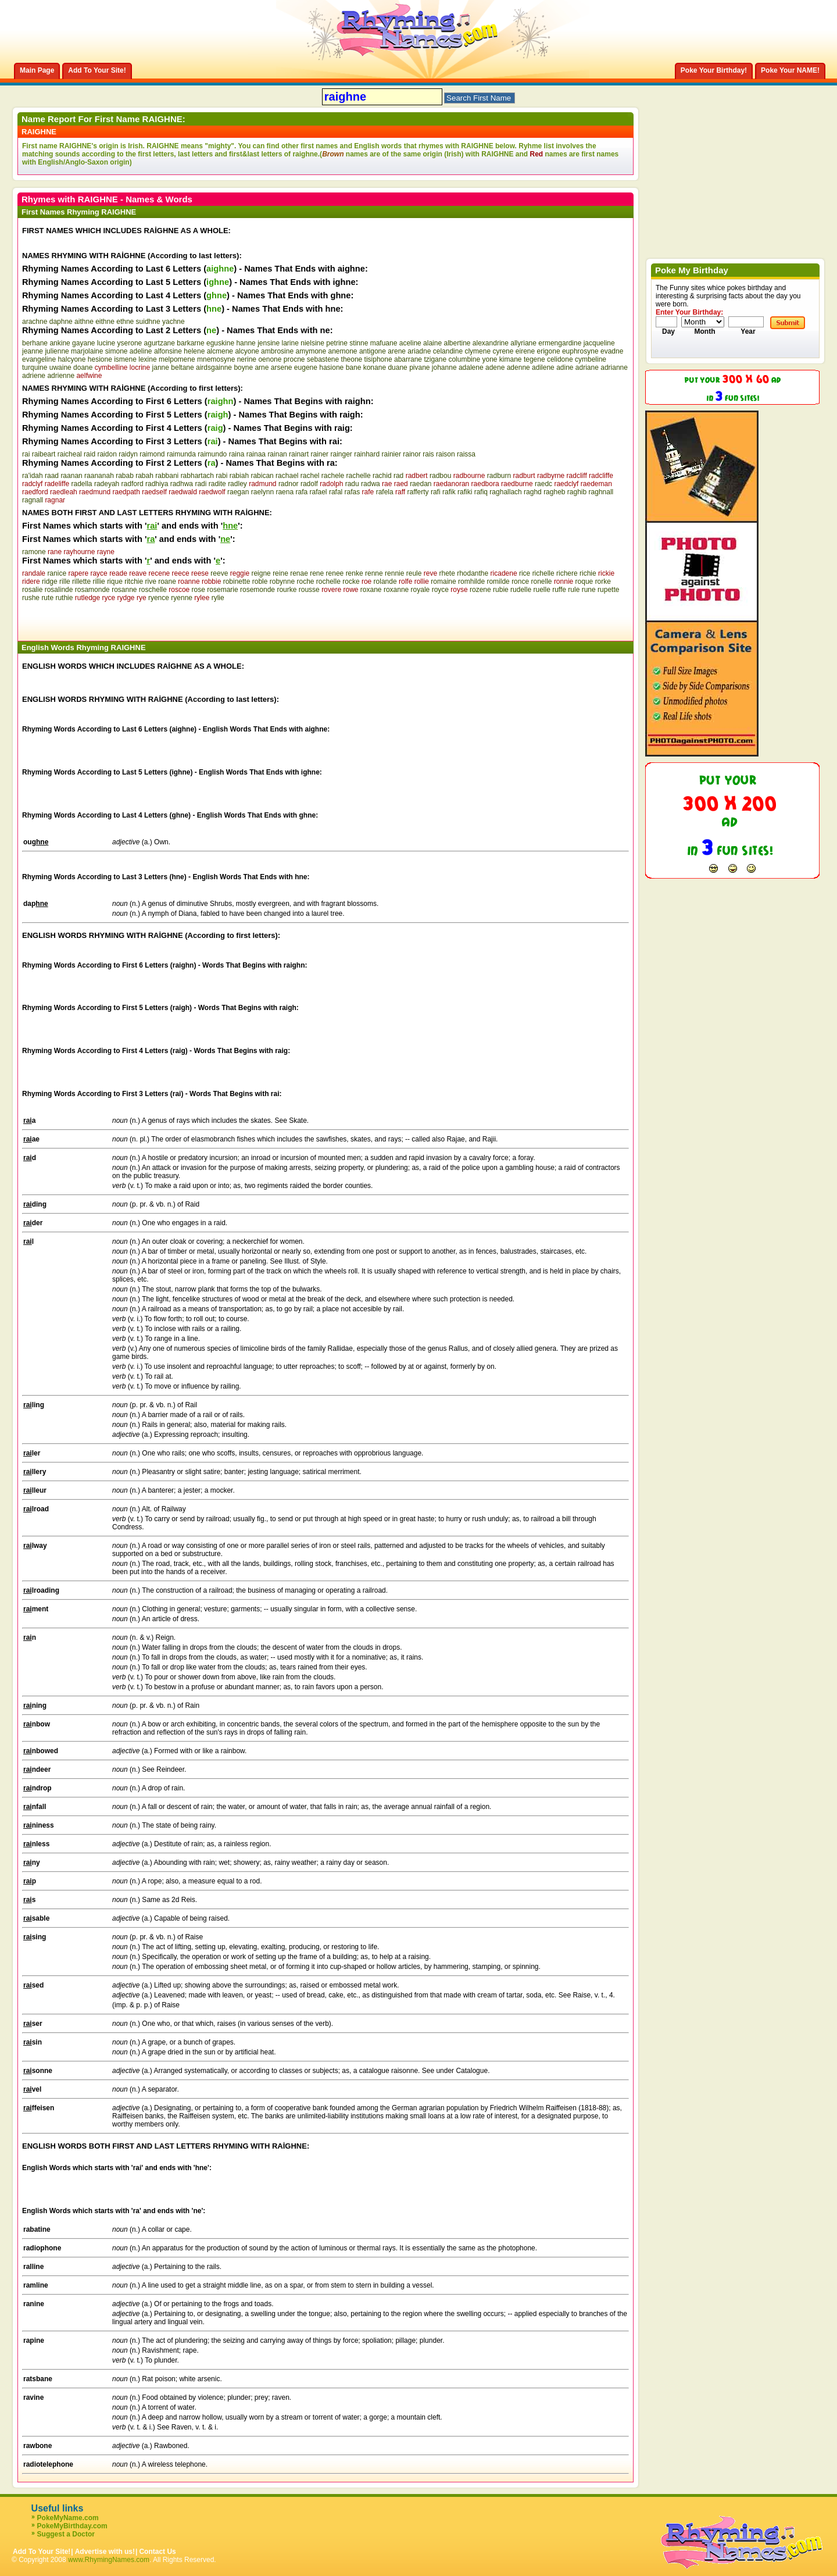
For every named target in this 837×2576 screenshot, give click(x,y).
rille (64, 581)
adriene (33, 376)
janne (160, 367)
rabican (262, 476)
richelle (543, 573)
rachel (310, 476)
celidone (560, 359)
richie (588, 573)
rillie (98, 581)
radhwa (181, 484)
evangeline (39, 359)
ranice (56, 573)
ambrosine (277, 351)
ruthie (64, 598)
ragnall (32, 500)
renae (299, 573)
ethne (125, 321)
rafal (335, 492)
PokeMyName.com (68, 2518)
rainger (341, 454)
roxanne (396, 590)
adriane (587, 367)
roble (260, 581)
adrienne (60, 376)
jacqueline (599, 343)
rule (574, 590)
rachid (382, 476)
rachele (332, 476)
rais (428, 454)
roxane (371, 590)
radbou (440, 476)
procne (294, 359)
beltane (182, 367)
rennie (394, 573)
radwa (370, 484)
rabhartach (197, 476)
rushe (31, 598)
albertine (456, 343)
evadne (611, 351)
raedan (420, 484)
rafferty (417, 492)
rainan (277, 454)
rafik (449, 492)
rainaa (256, 454)
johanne (444, 367)
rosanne (124, 590)
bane (354, 367)
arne (262, 367)
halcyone (71, 359)
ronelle (541, 581)
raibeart (44, 454)
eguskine (220, 343)
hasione (331, 367)
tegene (534, 359)
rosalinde (59, 590)
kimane (510, 359)
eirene (525, 351)
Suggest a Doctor (66, 2534)
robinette (237, 581)
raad (52, 476)
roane (167, 581)
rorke (603, 581)
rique (115, 581)
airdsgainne (214, 367)
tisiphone (378, 359)
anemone (342, 351)
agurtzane (159, 343)
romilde (498, 581)
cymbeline (590, 359)
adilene (543, 367)
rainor (412, 454)
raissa (466, 454)
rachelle (358, 476)
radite (217, 484)
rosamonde (92, 590)
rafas (352, 492)
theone (352, 359)
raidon (106, 454)
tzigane (435, 359)
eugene (305, 367)
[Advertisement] (158, 619)
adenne (518, 367)
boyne (243, 367)
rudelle (520, 590)
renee (335, 573)
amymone (310, 351)
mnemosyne (216, 359)
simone (116, 351)
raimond (152, 454)
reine (280, 573)
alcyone (247, 351)
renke (354, 573)
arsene (281, 367)
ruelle (541, 590)
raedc (543, 484)
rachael (287, 476)
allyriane (523, 343)
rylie (218, 598)
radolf (309, 484)
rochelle (328, 581)
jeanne (32, 351)
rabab (125, 476)
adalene (471, 367)
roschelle (153, 590)
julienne (57, 351)
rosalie (32, 590)
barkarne (190, 343)
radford (132, 484)
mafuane (384, 343)
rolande (385, 581)
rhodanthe (472, 573)
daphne (61, 321)
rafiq (481, 492)
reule (414, 573)
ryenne (181, 598)
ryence (158, 598)
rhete (447, 573)
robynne (282, 581)
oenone (269, 359)
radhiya (156, 484)
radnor (288, 484)
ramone (34, 552)
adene (495, 367)
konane (374, 367)
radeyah (106, 484)
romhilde (471, 581)
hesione (100, 359)
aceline (410, 343)
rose (198, 590)
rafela (385, 492)
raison (445, 454)
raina (237, 454)
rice (524, 573)
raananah (99, 476)
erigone (548, 351)
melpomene (177, 359)
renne (374, 573)
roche (305, 581)
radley (237, 484)
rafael (318, 492)
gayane (83, 343)
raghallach (505, 492)
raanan (71, 476)
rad (398, 476)
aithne (84, 321)
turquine (34, 367)
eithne (105, 321)
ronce (520, 581)
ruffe (559, 590)
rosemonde (257, 590)
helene (194, 351)
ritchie (133, 581)
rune (589, 590)
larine (290, 343)
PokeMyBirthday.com (72, 2526)
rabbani (166, 476)
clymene (477, 351)
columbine (464, 359)
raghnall (601, 492)
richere (567, 573)
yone (489, 359)
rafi (436, 492)
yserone (129, 343)
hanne (245, 343)
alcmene (220, 351)
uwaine (60, 367)
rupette (608, 590)
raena (285, 492)
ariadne (419, 351)
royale (420, 590)
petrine (337, 343)
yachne (173, 321)
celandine (448, 351)
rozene (480, 590)
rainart (299, 454)
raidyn (128, 454)
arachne (34, 321)
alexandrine (491, 343)
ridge (50, 581)
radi (200, 484)
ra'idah (32, 476)
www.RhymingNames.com (108, 2560)
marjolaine (87, 351)
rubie (501, 590)
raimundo (212, 454)
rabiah (239, 476)
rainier (391, 454)
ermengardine (559, 343)
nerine (246, 359)
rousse (309, 590)
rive (150, 581)
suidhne (148, 321)
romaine (443, 581)
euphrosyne (580, 351)
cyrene (502, 351)
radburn (499, 476)
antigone (372, 351)
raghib (576, 492)
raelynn (262, 492)
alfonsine (168, 351)
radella (81, 484)
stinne (358, 343)
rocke (350, 581)
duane (397, 367)
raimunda (181, 454)
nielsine (312, 343)
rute (47, 598)
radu (352, 484)
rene (317, 573)
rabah (144, 476)
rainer (319, 454)
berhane (35, 343)
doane (82, 367)
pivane (419, 367)
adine (564, 367)
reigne (260, 573)
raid (89, 454)
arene (397, 351)
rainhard (367, 454)
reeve (219, 573)
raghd (533, 492)
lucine (106, 343)
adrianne (614, 367)
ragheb (554, 492)
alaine (432, 343)
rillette (81, 581)
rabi (221, 476)
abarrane (408, 359)
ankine (59, 343)
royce (440, 590)
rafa (301, 492)
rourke (286, 590)
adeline (141, 351)
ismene (125, 359)
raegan (238, 492)
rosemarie (222, 590)
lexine (147, 359)
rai (26, 454)
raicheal (70, 454)
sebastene (323, 359)
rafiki (464, 492)
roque (584, 581)
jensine (268, 343)
